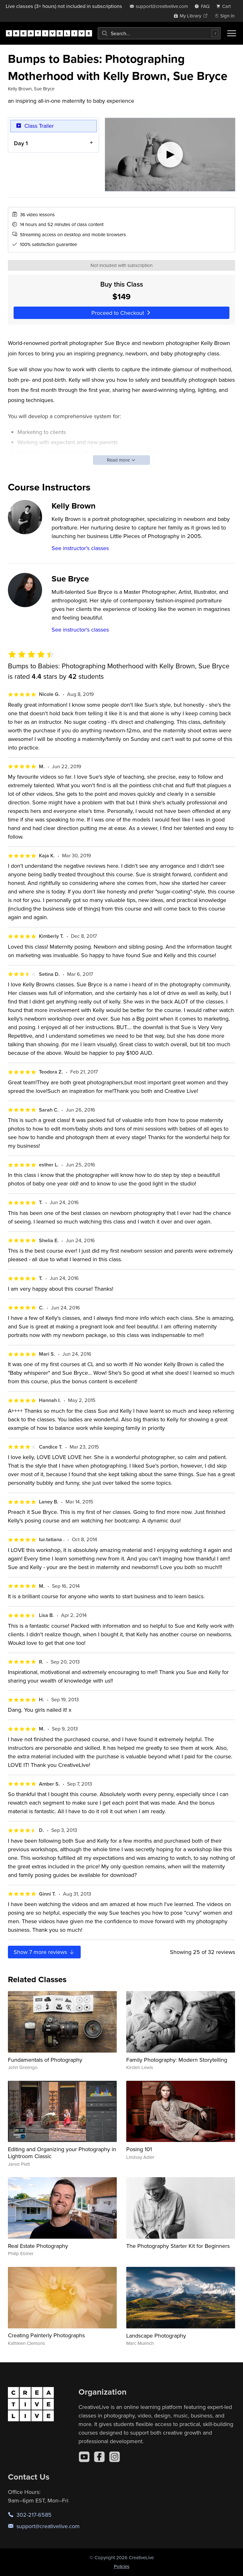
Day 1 (21, 143)
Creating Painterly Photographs (46, 2335)
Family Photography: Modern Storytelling (176, 2060)
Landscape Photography (156, 2335)
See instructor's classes (80, 548)
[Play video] (170, 154)
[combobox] (159, 33)
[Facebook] (99, 2456)
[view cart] (225, 6)
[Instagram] (114, 2456)
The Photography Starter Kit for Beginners (178, 2246)
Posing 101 (139, 2149)
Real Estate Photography (38, 2246)
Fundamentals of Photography (45, 2060)
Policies (121, 2566)
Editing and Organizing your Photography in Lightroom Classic (62, 2152)
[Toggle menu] (231, 33)
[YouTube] (84, 2456)
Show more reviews (44, 1952)
